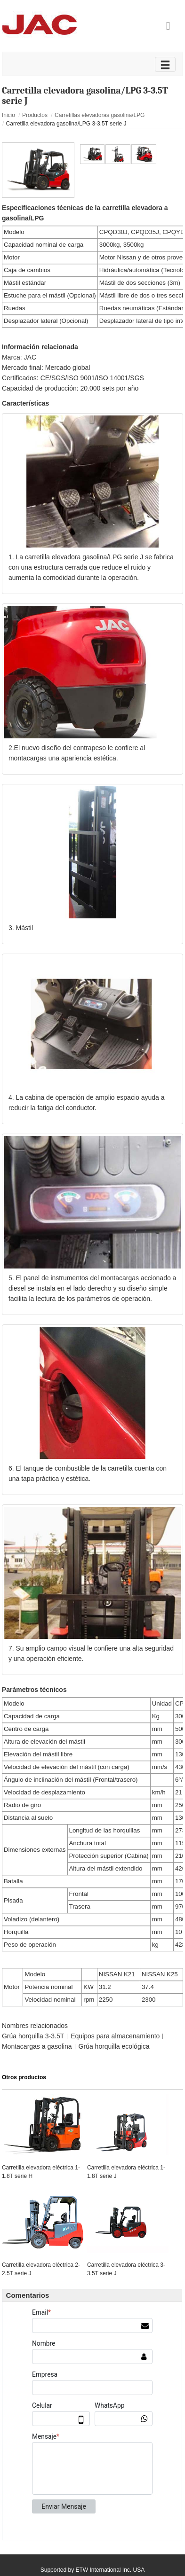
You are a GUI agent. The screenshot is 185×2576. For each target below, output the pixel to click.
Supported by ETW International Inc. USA (92, 2570)
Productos (35, 115)
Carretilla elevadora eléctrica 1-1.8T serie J (126, 2171)
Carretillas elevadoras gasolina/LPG (100, 115)
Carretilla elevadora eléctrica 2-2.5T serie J (41, 2269)
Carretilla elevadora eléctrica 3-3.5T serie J (126, 2269)
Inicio (8, 115)
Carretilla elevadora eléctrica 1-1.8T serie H (41, 2171)
